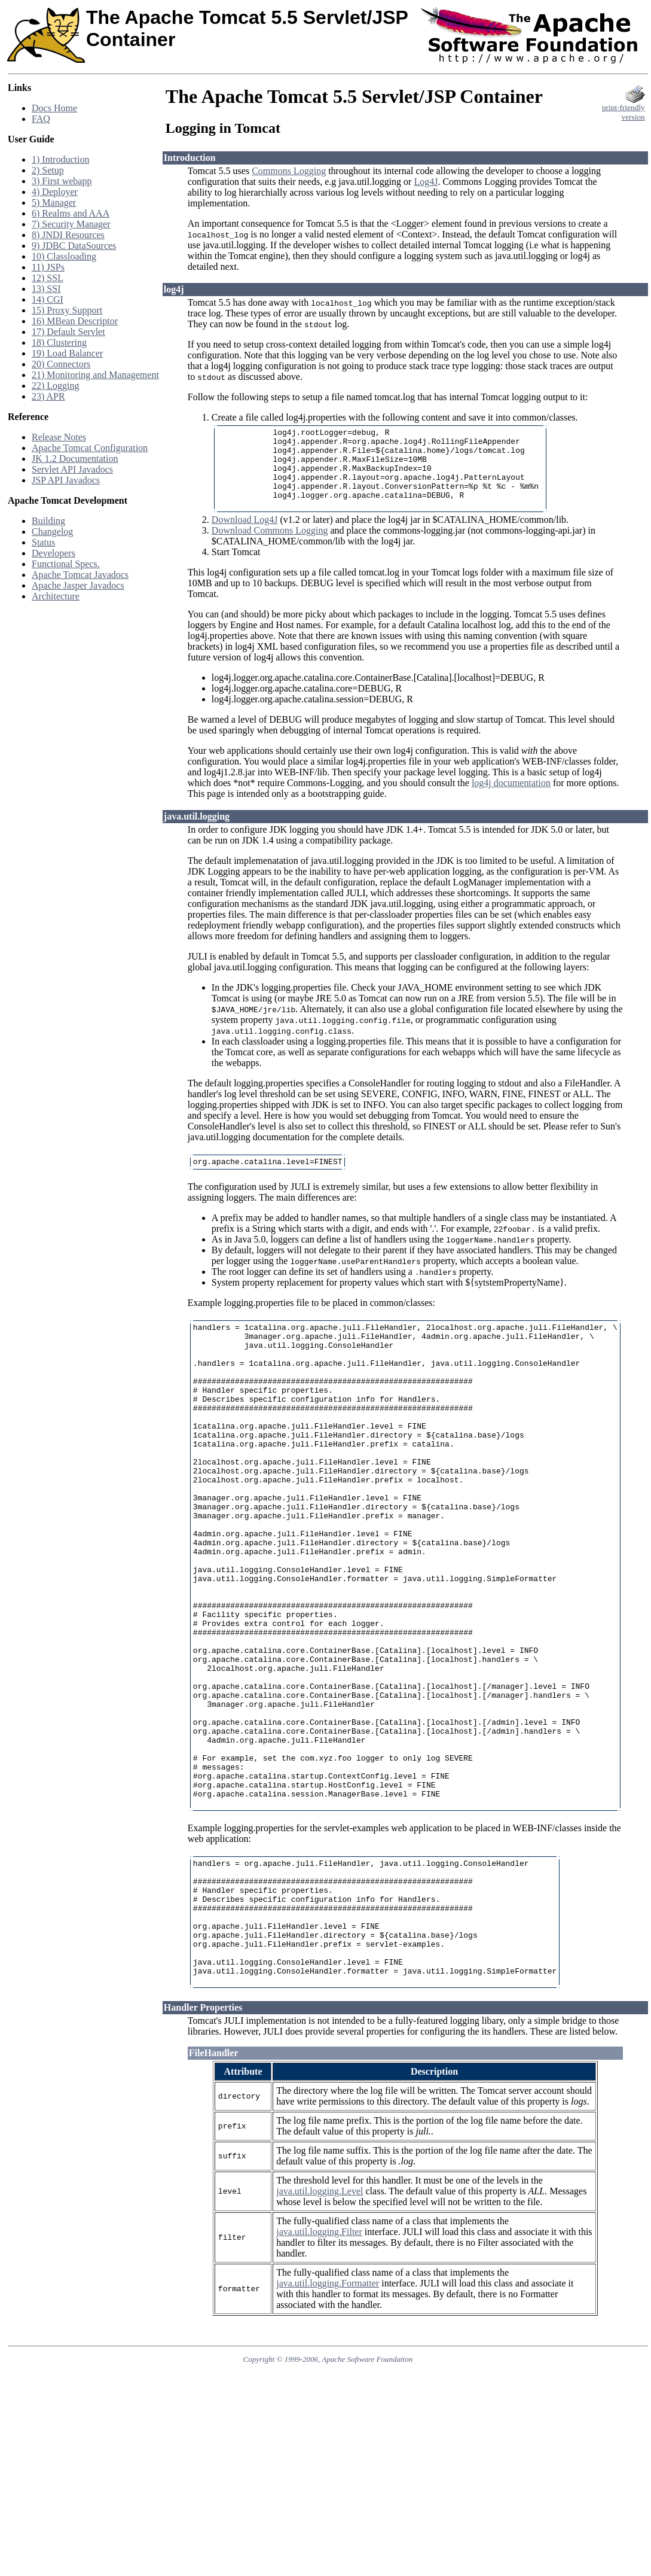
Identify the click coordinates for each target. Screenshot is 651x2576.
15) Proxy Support (67, 310)
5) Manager (54, 202)
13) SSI (46, 289)
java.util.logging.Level (319, 2331)
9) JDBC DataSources (74, 245)
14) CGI (47, 299)
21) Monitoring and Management (95, 375)
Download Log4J (245, 536)
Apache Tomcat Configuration (90, 448)
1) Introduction (60, 159)
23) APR (48, 396)
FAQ (41, 119)
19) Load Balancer (67, 353)
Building (48, 521)
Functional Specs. (66, 564)
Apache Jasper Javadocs (78, 585)
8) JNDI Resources (68, 235)
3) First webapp (61, 181)
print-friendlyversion (623, 108)
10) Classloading (64, 256)
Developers (53, 553)
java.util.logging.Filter (319, 2372)
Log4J (426, 181)
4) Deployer (55, 192)
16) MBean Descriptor (75, 321)
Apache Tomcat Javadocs (80, 575)
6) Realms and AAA (70, 213)
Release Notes (59, 437)
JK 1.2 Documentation (75, 458)
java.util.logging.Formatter (327, 2423)
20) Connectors (61, 364)
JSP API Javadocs (66, 480)
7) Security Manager (71, 224)
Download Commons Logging (270, 546)
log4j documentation (511, 799)
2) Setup (48, 170)
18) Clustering (59, 342)
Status (43, 542)
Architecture (56, 596)
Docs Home (54, 108)
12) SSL (47, 278)
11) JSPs (48, 267)
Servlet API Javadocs (72, 469)
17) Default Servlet (68, 332)
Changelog (52, 531)
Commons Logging (289, 171)
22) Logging (56, 385)
